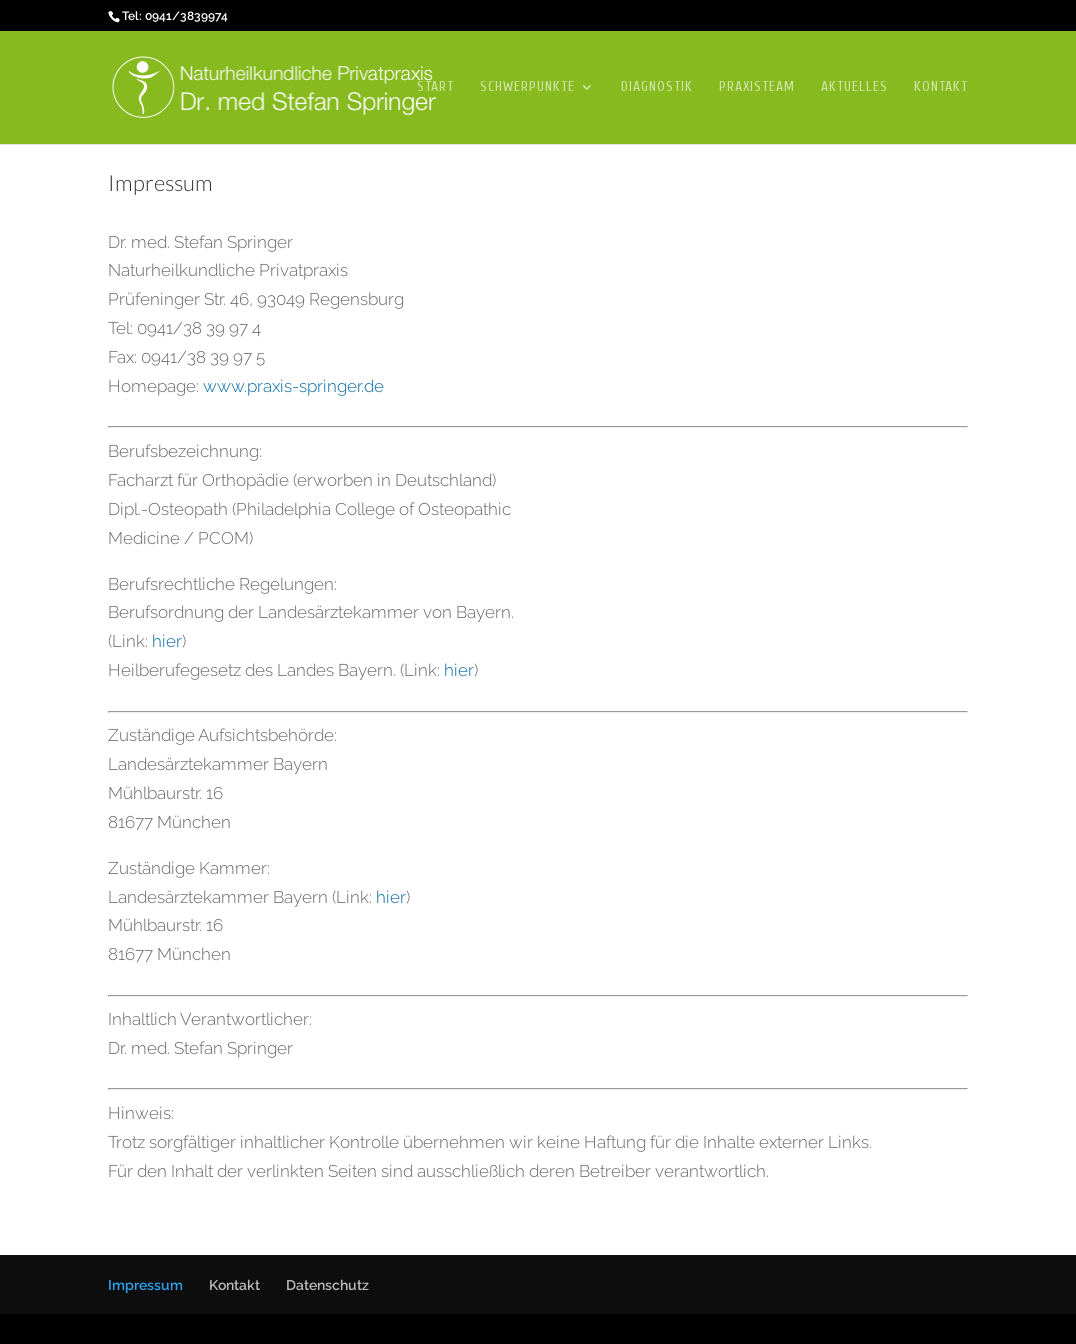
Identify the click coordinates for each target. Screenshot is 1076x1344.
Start (435, 87)
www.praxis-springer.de (293, 386)
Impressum (145, 1285)
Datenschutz (327, 1285)
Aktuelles (854, 87)
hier (167, 641)
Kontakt (941, 87)
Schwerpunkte (527, 87)
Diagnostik (657, 87)
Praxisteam (757, 87)
